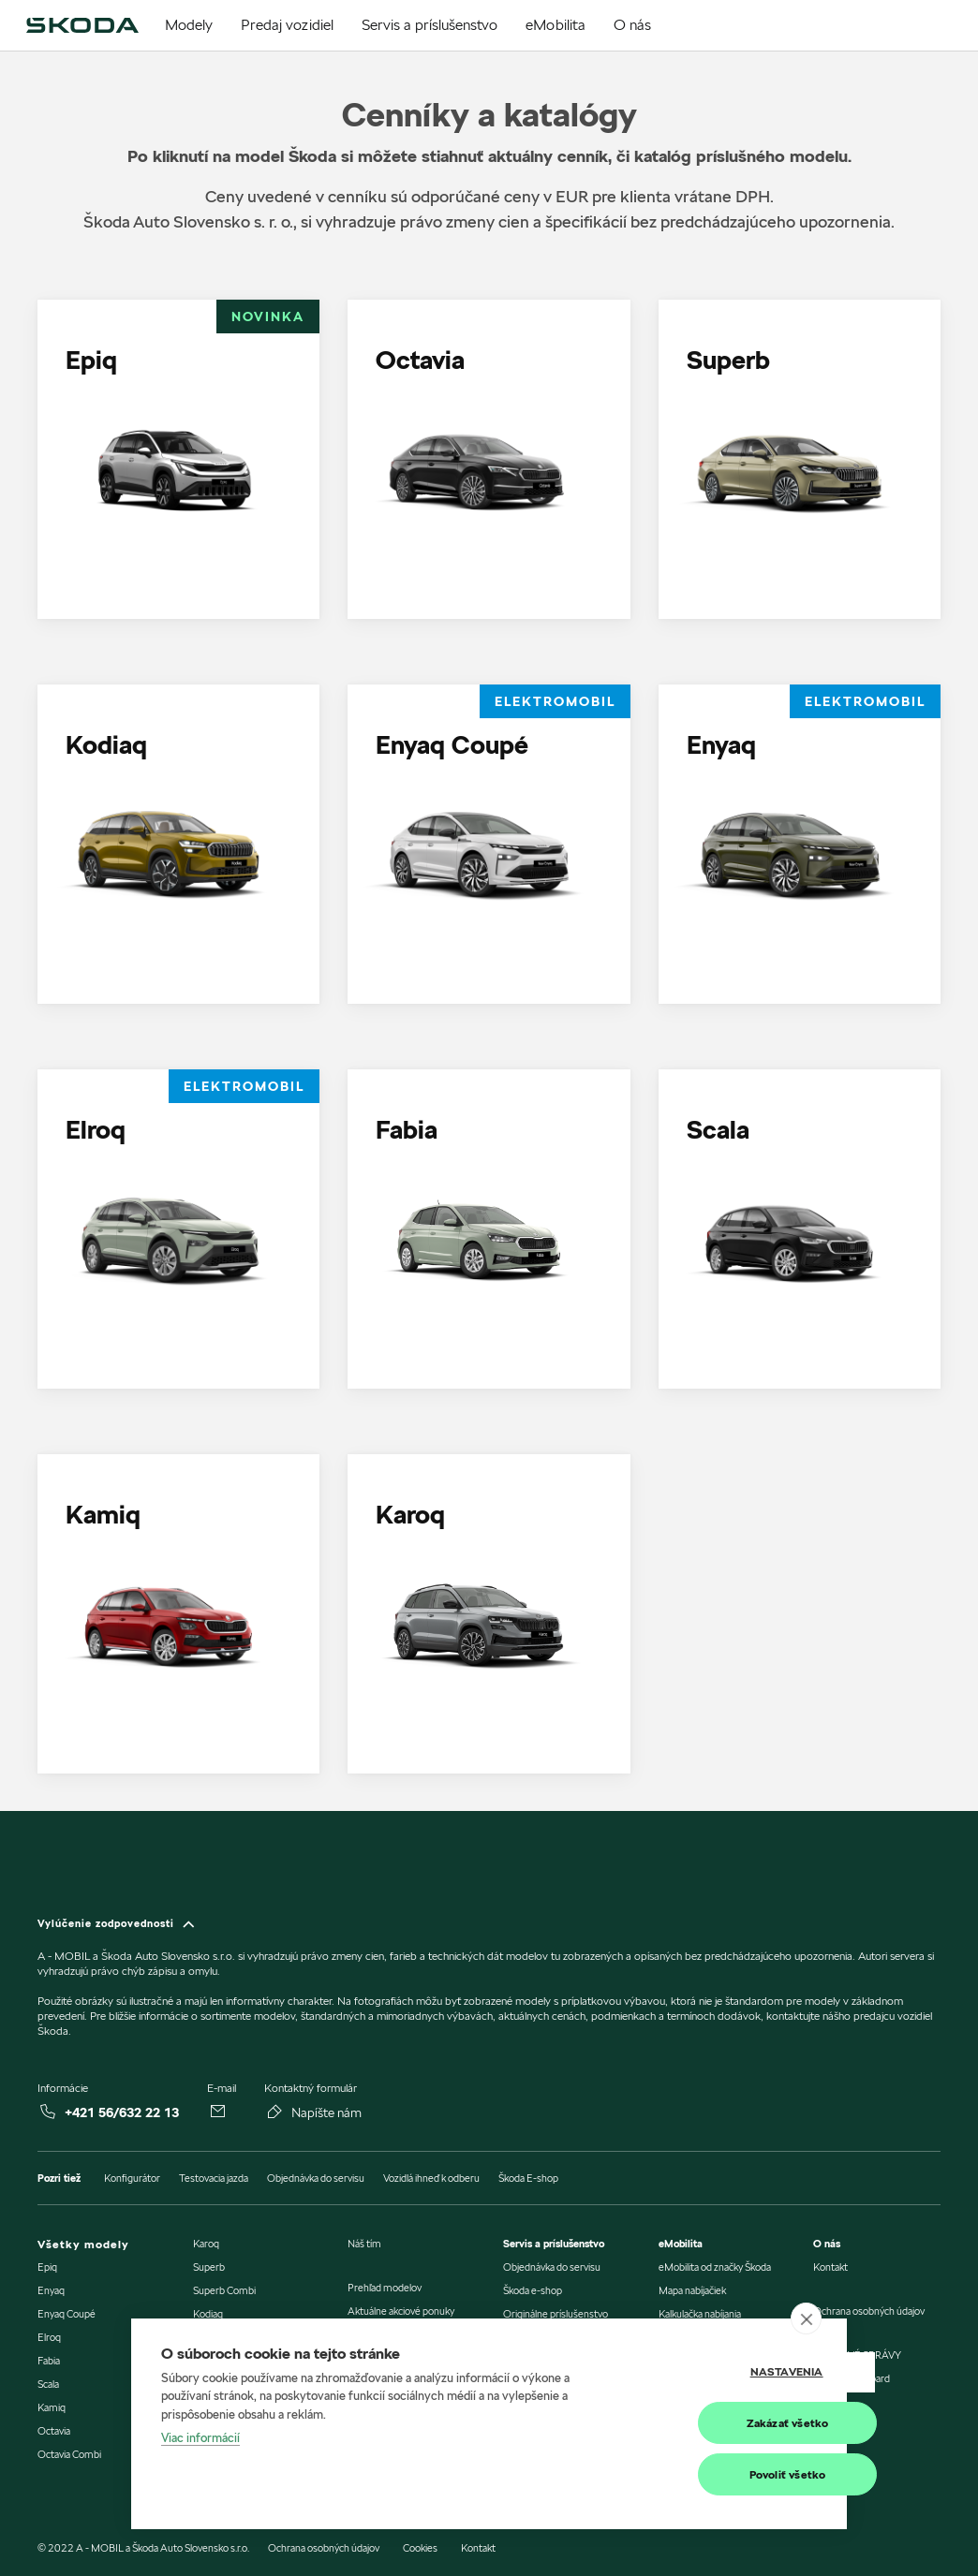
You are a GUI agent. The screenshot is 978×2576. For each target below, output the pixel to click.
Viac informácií (200, 2438)
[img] (82, 25)
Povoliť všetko (724, 2474)
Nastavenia (723, 2372)
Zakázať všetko (724, 2423)
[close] (806, 2318)
